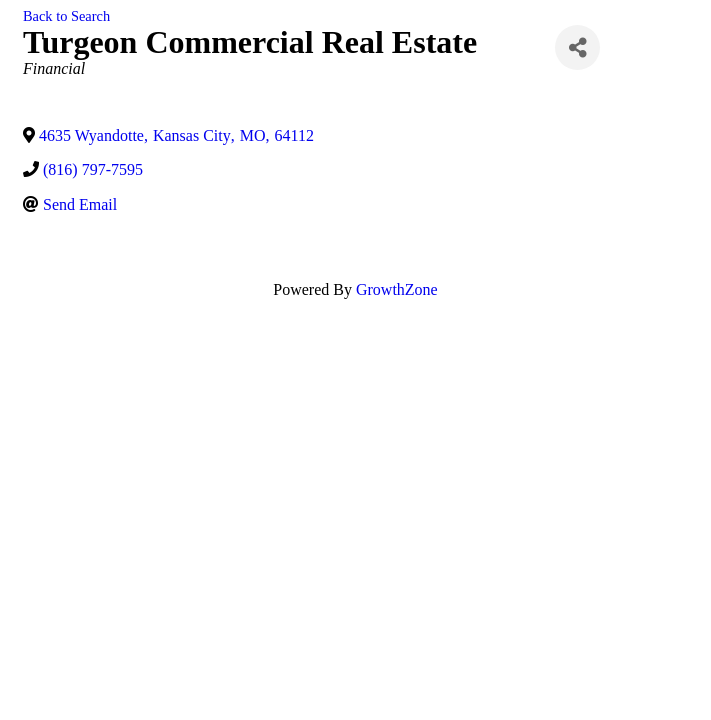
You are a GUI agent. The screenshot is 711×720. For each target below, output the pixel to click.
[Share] (577, 47)
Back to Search (66, 16)
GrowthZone (397, 289)
